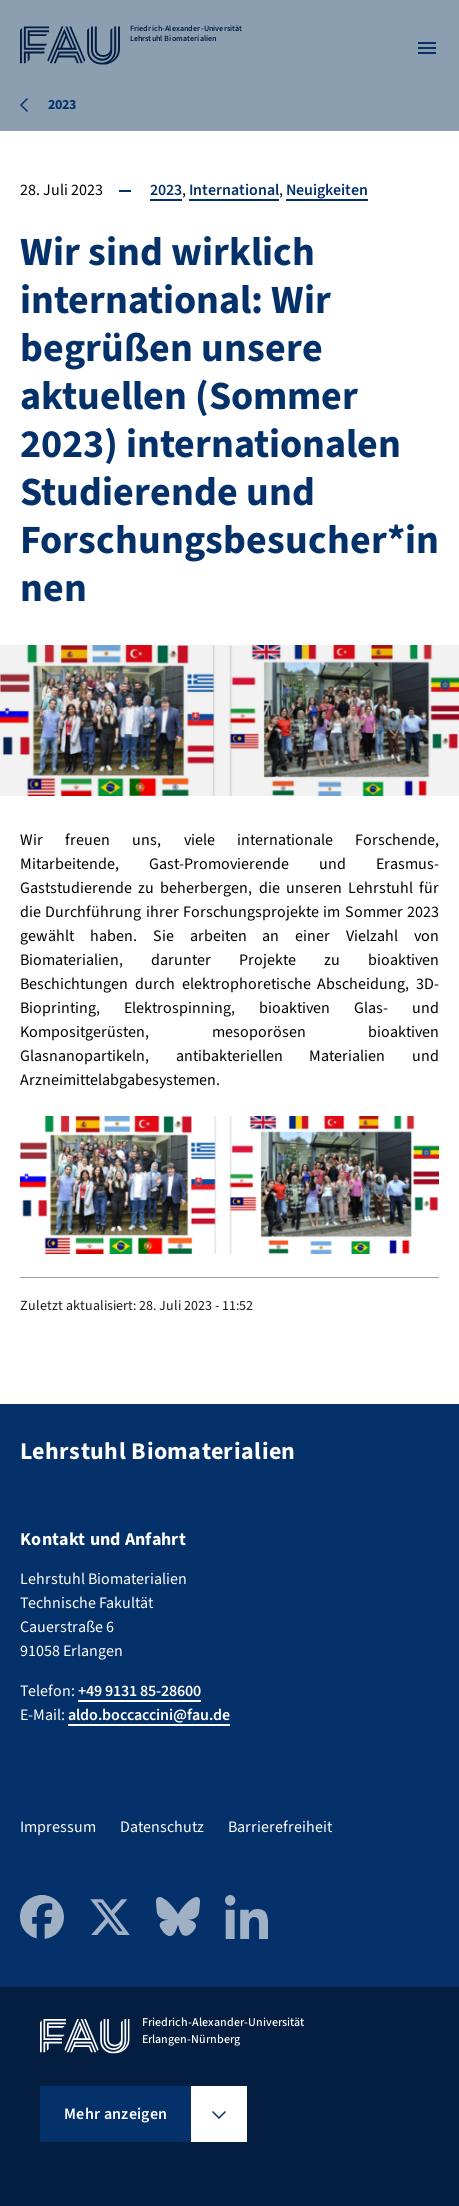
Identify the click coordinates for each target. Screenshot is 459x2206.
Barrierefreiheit (280, 1827)
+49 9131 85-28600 (139, 1691)
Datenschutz (162, 1827)
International (234, 190)
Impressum (58, 1827)
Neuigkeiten (328, 190)
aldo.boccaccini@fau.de (149, 1715)
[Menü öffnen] (427, 48)
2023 (166, 190)
